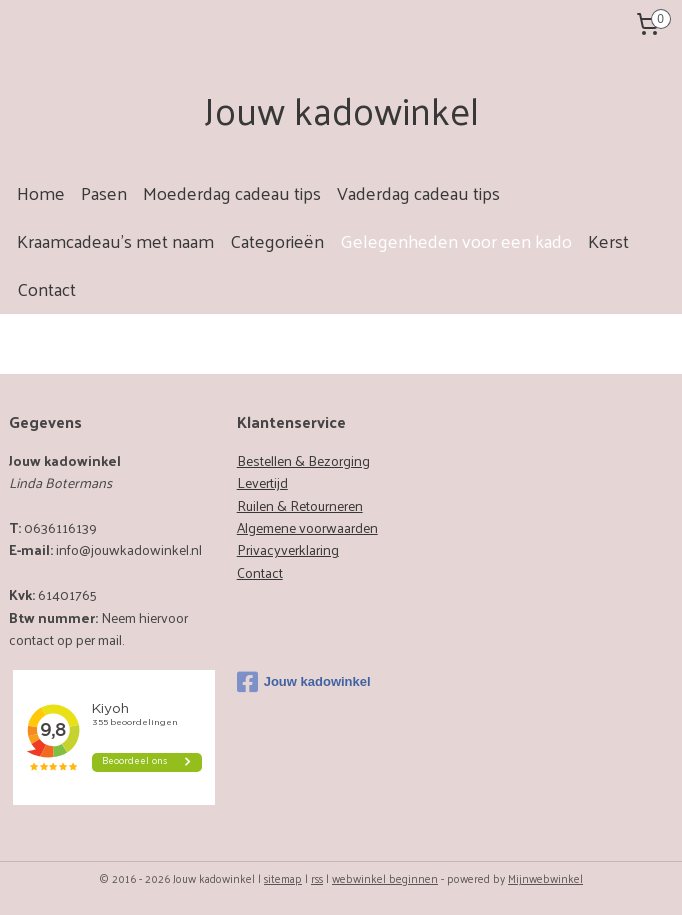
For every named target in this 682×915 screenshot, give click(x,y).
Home (41, 192)
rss (317, 878)
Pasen (104, 192)
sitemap (283, 878)
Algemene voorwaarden (307, 527)
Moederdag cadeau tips (232, 192)
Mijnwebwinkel (545, 878)
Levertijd (262, 482)
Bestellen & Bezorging (303, 460)
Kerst (608, 240)
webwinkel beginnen (385, 878)
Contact (46, 288)
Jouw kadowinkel (304, 682)
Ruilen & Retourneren (300, 505)
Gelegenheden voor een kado (456, 240)
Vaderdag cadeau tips (418, 192)
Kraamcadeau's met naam (115, 240)
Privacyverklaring (288, 549)
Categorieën (277, 240)
